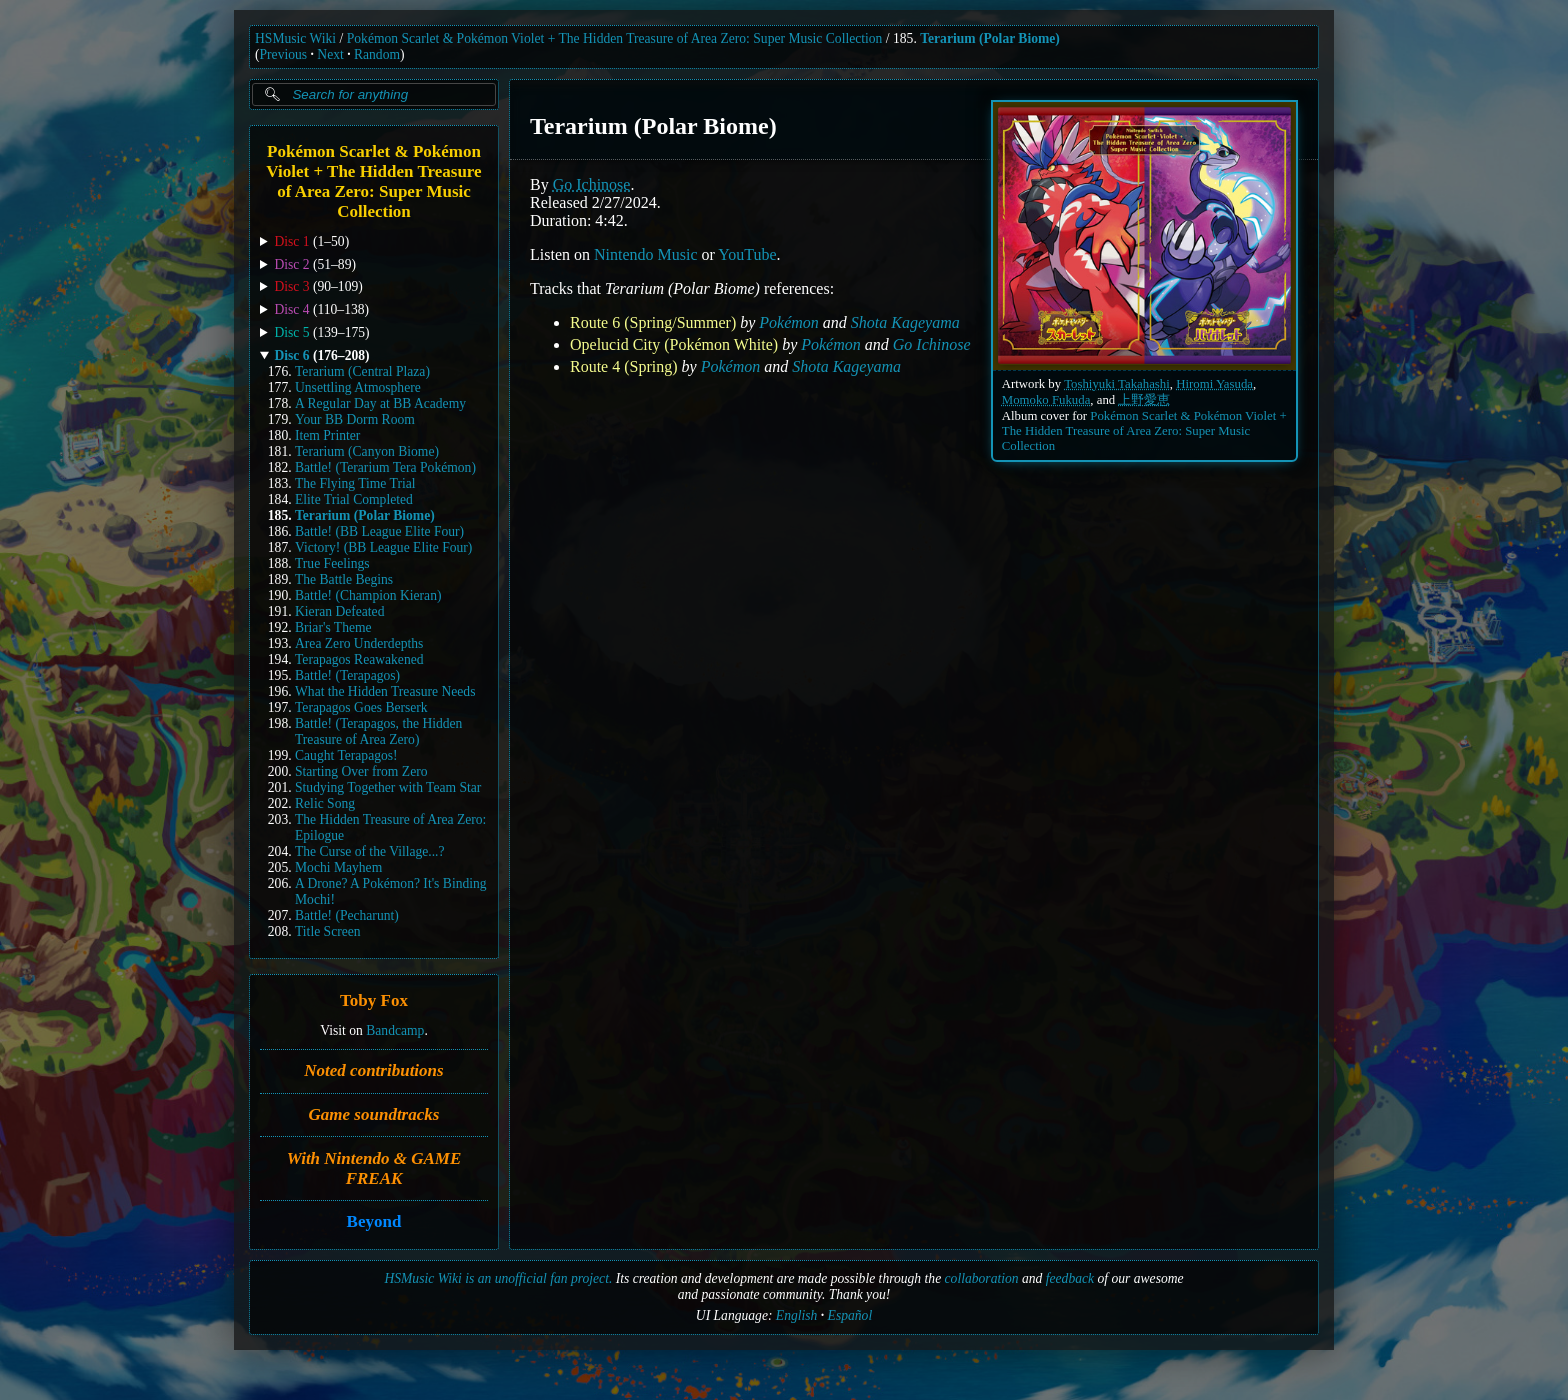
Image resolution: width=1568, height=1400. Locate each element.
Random (377, 54)
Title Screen (328, 931)
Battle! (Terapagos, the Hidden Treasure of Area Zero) (378, 731)
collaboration (982, 1278)
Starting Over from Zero (361, 771)
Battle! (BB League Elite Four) (379, 531)
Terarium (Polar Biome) (990, 38)
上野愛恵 (1144, 400)
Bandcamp (395, 1030)
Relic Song (325, 803)
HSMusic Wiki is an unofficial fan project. (498, 1278)
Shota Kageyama (905, 322)
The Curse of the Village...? (370, 851)
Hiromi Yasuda (1214, 384)
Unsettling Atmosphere (358, 387)
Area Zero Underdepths (359, 643)
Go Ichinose (592, 184)
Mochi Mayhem (338, 867)
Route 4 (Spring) (624, 366)
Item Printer (327, 435)
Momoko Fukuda (1046, 400)
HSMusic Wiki (295, 38)
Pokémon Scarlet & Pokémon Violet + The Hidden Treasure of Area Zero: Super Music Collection (615, 38)
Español (850, 1315)
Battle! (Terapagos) (347, 675)
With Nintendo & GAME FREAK (374, 1168)
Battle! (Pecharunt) (347, 915)
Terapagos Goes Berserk (361, 707)
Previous (284, 54)
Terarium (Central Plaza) (362, 371)
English (797, 1315)
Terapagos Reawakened (359, 659)
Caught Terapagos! (346, 755)
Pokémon (789, 322)
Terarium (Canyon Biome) (367, 451)
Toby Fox (374, 1001)
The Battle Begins (344, 579)
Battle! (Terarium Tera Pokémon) (385, 467)
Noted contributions (373, 1070)
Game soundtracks (374, 1114)
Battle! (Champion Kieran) (368, 595)
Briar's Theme (333, 627)
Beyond (374, 1222)
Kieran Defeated (339, 611)
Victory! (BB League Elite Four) (383, 547)
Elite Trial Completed (354, 499)
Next (330, 54)
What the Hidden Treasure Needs (385, 691)
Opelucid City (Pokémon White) (674, 344)
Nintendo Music (646, 254)
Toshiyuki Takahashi (1117, 384)
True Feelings (332, 563)
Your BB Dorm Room (355, 419)
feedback (1070, 1278)
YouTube (747, 254)
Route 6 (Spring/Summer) (653, 322)
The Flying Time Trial (355, 483)
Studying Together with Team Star (388, 787)
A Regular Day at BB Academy (380, 403)
